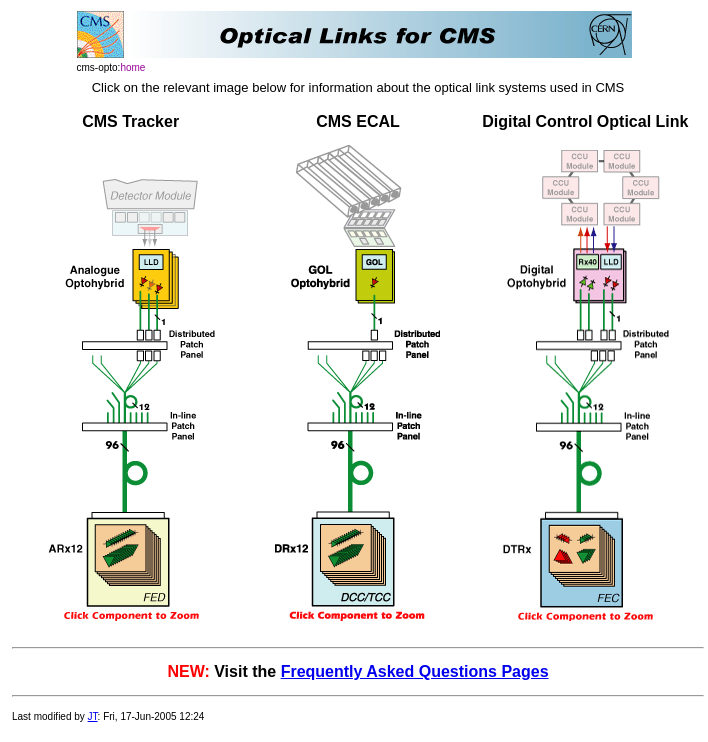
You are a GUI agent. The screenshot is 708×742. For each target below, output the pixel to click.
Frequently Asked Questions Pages (415, 671)
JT (93, 716)
